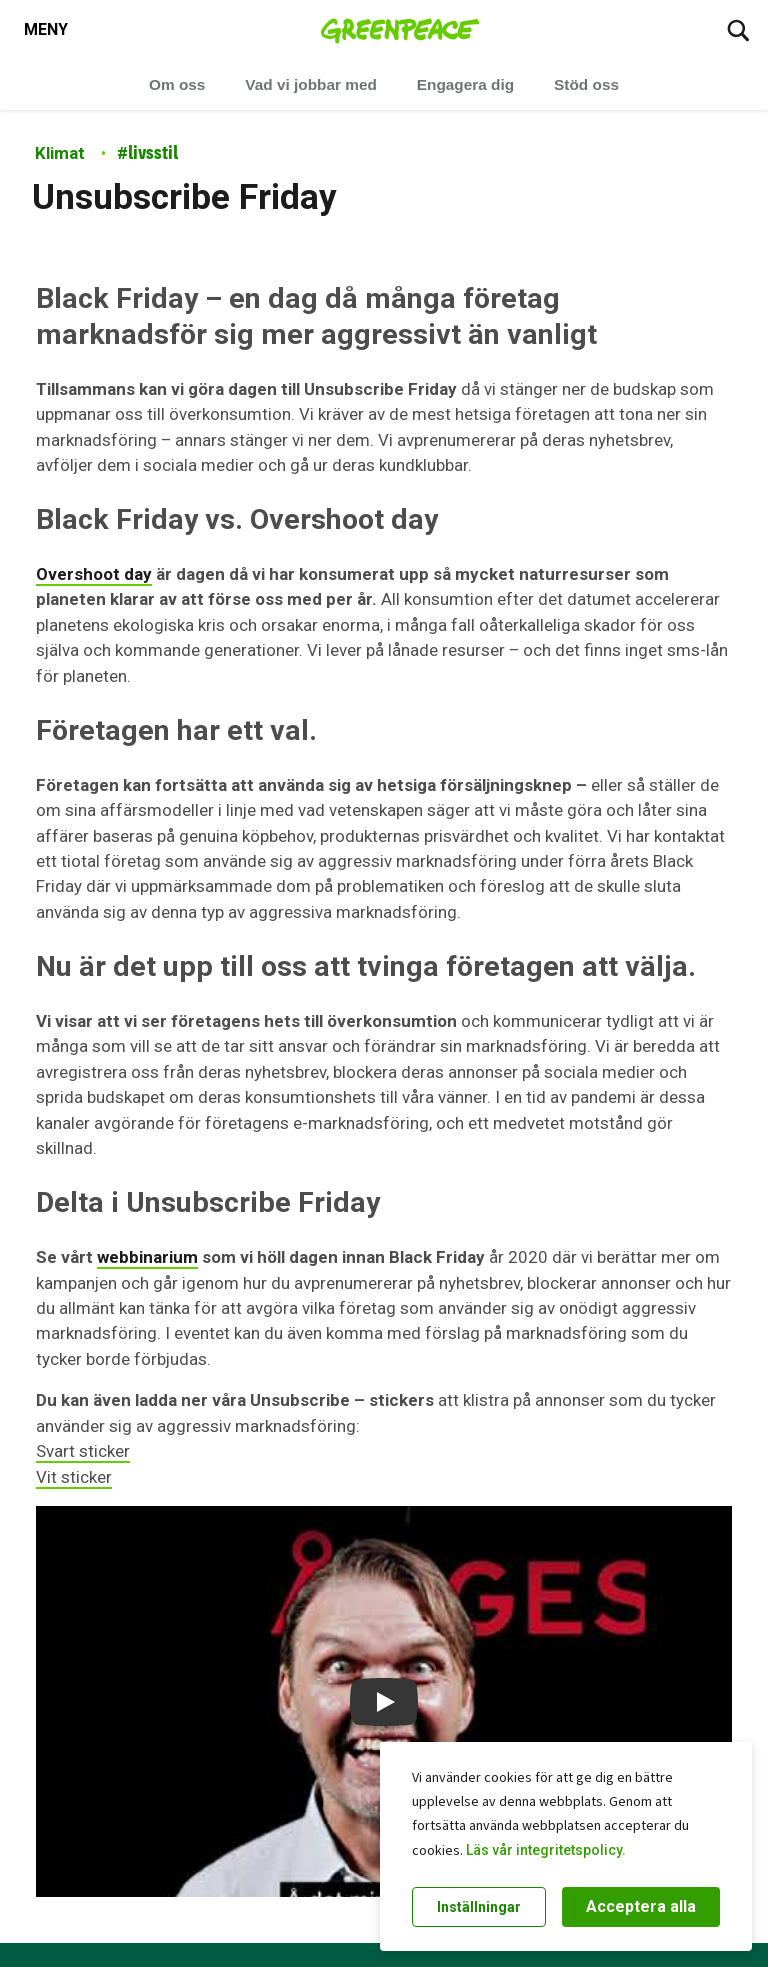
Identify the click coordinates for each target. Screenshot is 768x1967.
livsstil (147, 152)
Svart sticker (83, 1451)
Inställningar (479, 1907)
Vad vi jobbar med (310, 84)
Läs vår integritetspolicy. (546, 1850)
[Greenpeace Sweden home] (400, 30)
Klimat (60, 153)
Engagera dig (465, 84)
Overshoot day (94, 574)
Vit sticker (74, 1477)
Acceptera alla (641, 1906)
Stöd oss (586, 84)
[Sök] (738, 30)
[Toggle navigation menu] (46, 30)
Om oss (177, 84)
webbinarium (147, 1257)
